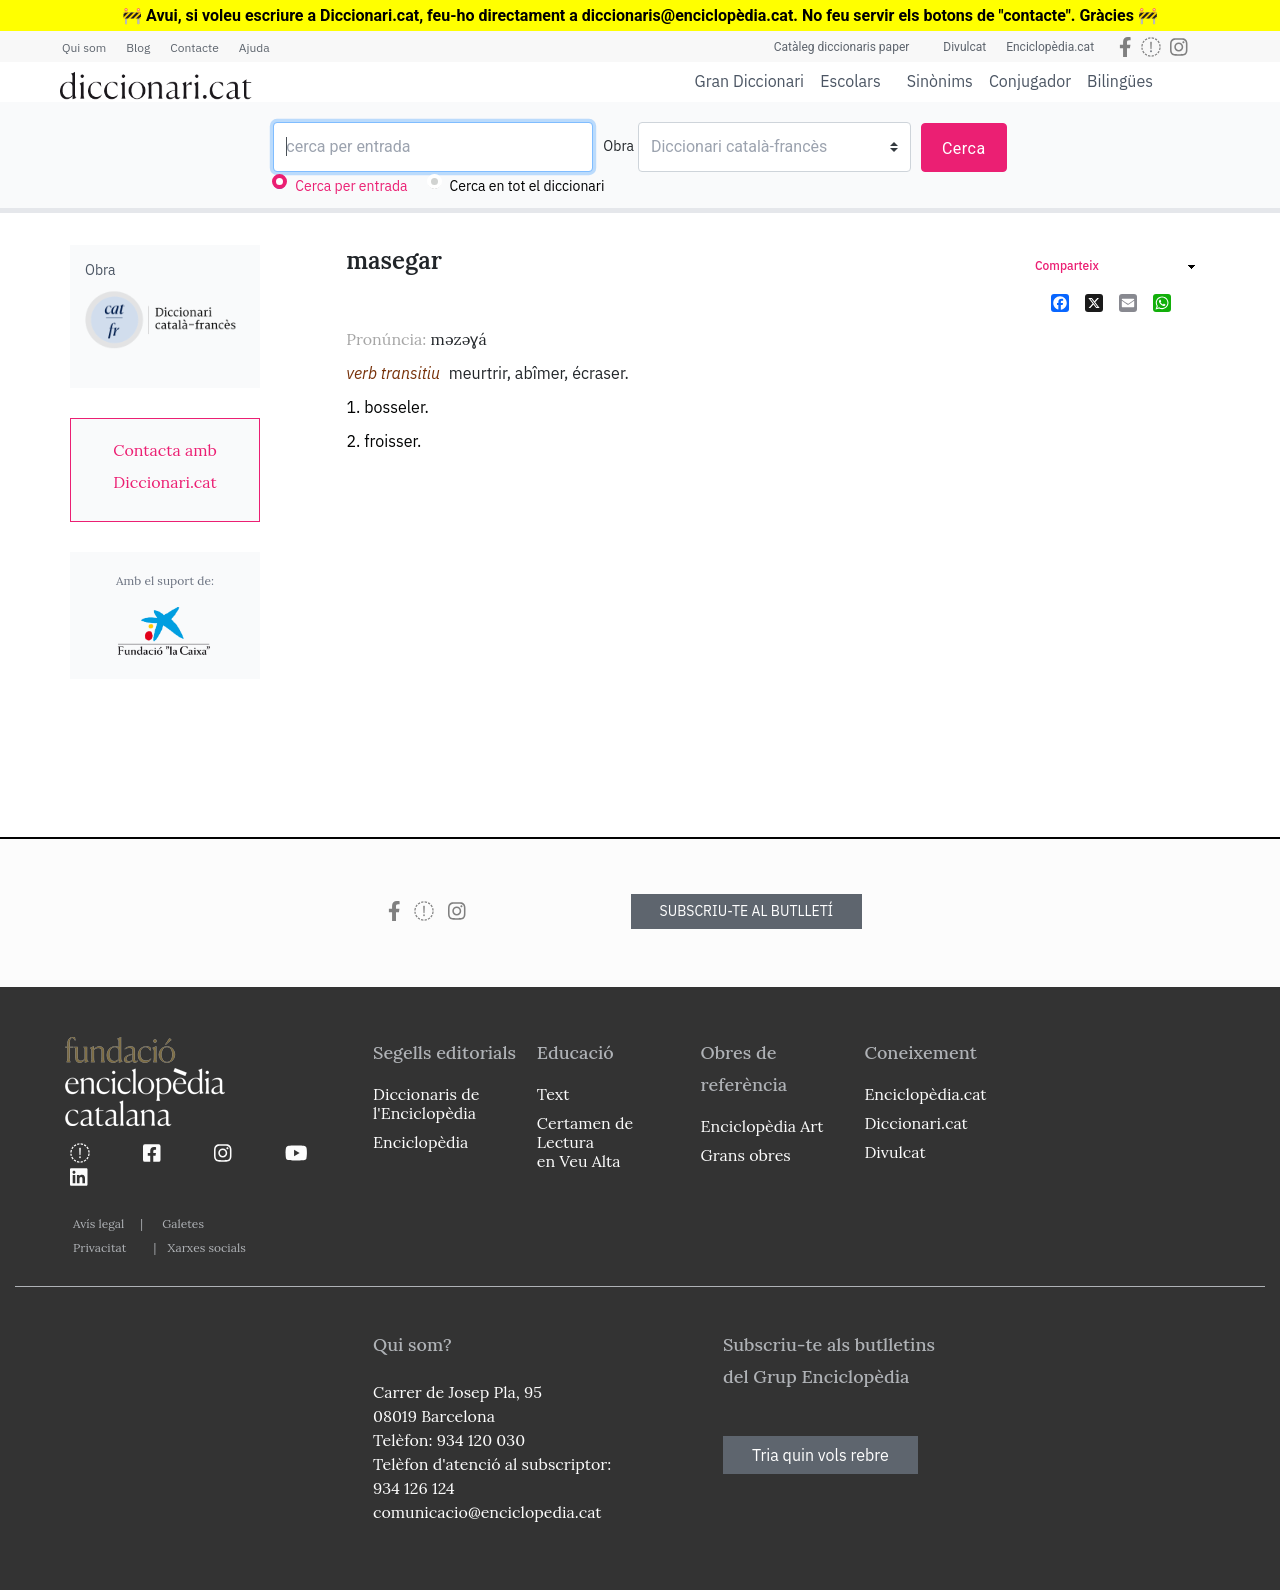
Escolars (850, 80)
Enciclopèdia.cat (1050, 47)
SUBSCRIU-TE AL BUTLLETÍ (747, 911)
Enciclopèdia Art (762, 1126)
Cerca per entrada (351, 186)
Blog (138, 47)
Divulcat (964, 47)
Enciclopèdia (420, 1142)
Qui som (84, 47)
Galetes (183, 1223)
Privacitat (99, 1247)
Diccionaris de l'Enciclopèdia (426, 1103)
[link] (165, 466)
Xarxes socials (206, 1247)
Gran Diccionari (750, 81)
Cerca (964, 148)
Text (553, 1094)
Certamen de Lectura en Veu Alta (585, 1142)
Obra (618, 146)
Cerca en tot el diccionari (527, 186)
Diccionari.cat (915, 1123)
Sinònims (940, 81)
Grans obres (746, 1155)
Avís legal (98, 1223)
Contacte (194, 47)
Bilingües (1120, 80)
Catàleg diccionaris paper (842, 47)
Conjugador (1030, 81)
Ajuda (254, 47)
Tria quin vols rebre (820, 1455)
